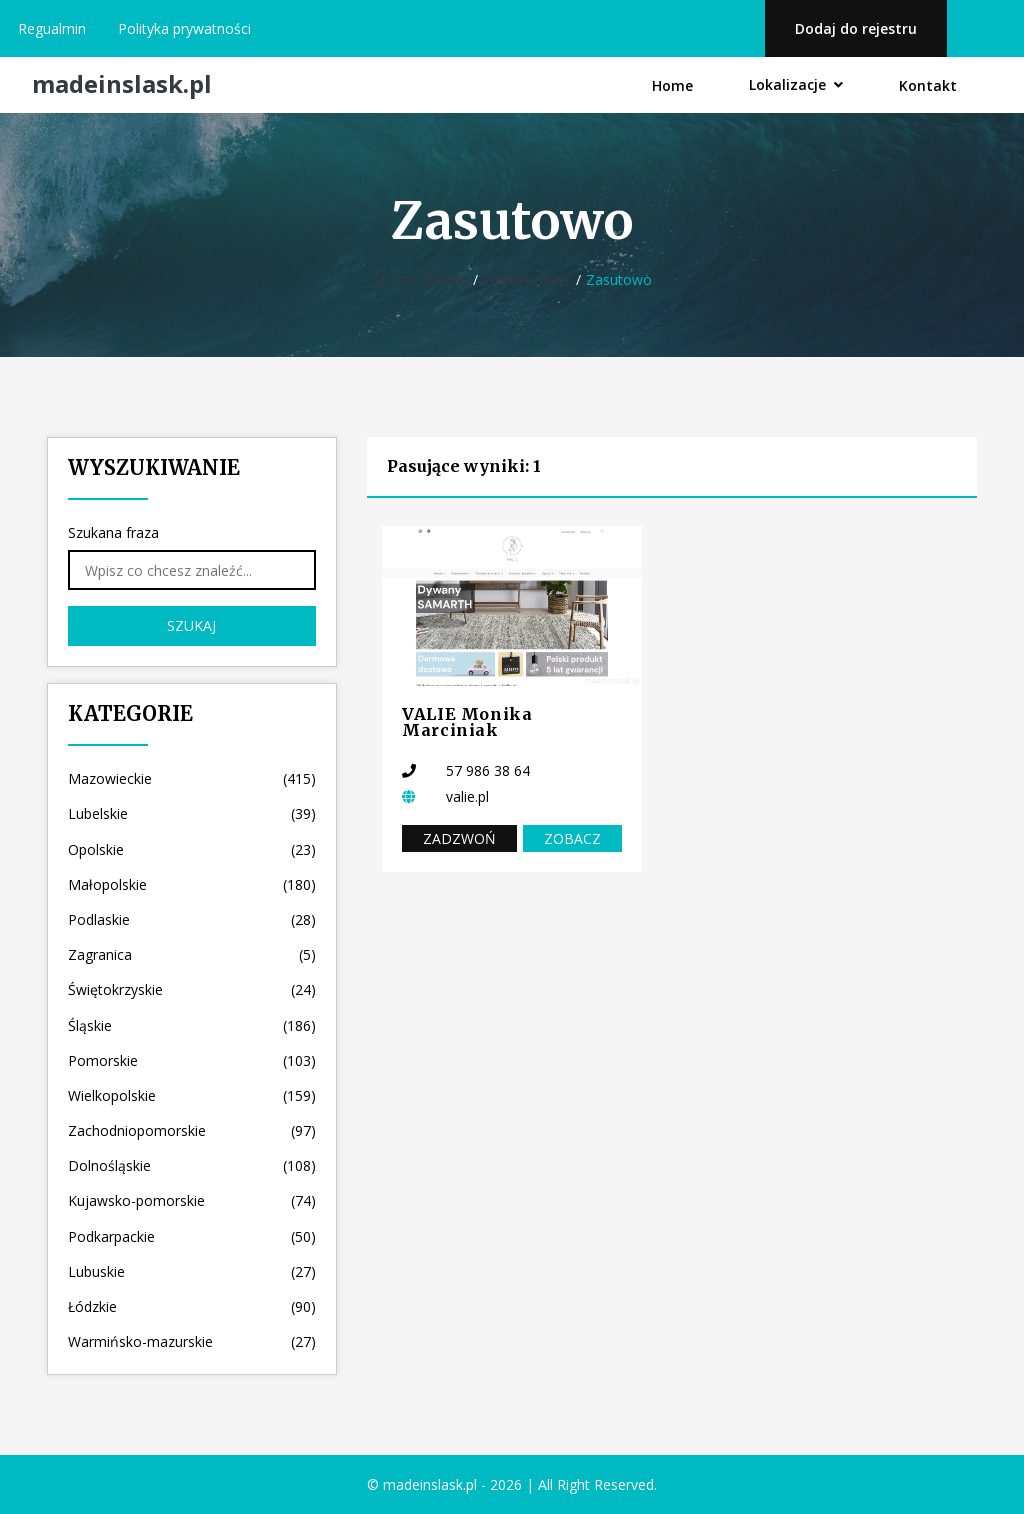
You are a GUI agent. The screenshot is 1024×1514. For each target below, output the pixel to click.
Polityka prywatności (184, 28)
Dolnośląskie (192, 1165)
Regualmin (52, 28)
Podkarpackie (192, 1236)
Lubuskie (192, 1271)
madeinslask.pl (122, 84)
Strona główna (420, 279)
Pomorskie (192, 1060)
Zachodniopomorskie (192, 1130)
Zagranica (192, 954)
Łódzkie (192, 1306)
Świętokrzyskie (192, 989)
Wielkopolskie (527, 279)
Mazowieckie (192, 778)
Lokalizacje (796, 84)
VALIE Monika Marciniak (467, 722)
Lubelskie (192, 813)
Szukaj (191, 625)
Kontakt (928, 85)
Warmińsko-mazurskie (192, 1341)
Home (672, 85)
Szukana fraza (113, 532)
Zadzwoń (459, 838)
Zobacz (572, 838)
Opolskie (192, 849)
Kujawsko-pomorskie (192, 1200)
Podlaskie (192, 919)
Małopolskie (192, 884)
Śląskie (192, 1025)
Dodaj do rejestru (856, 28)
